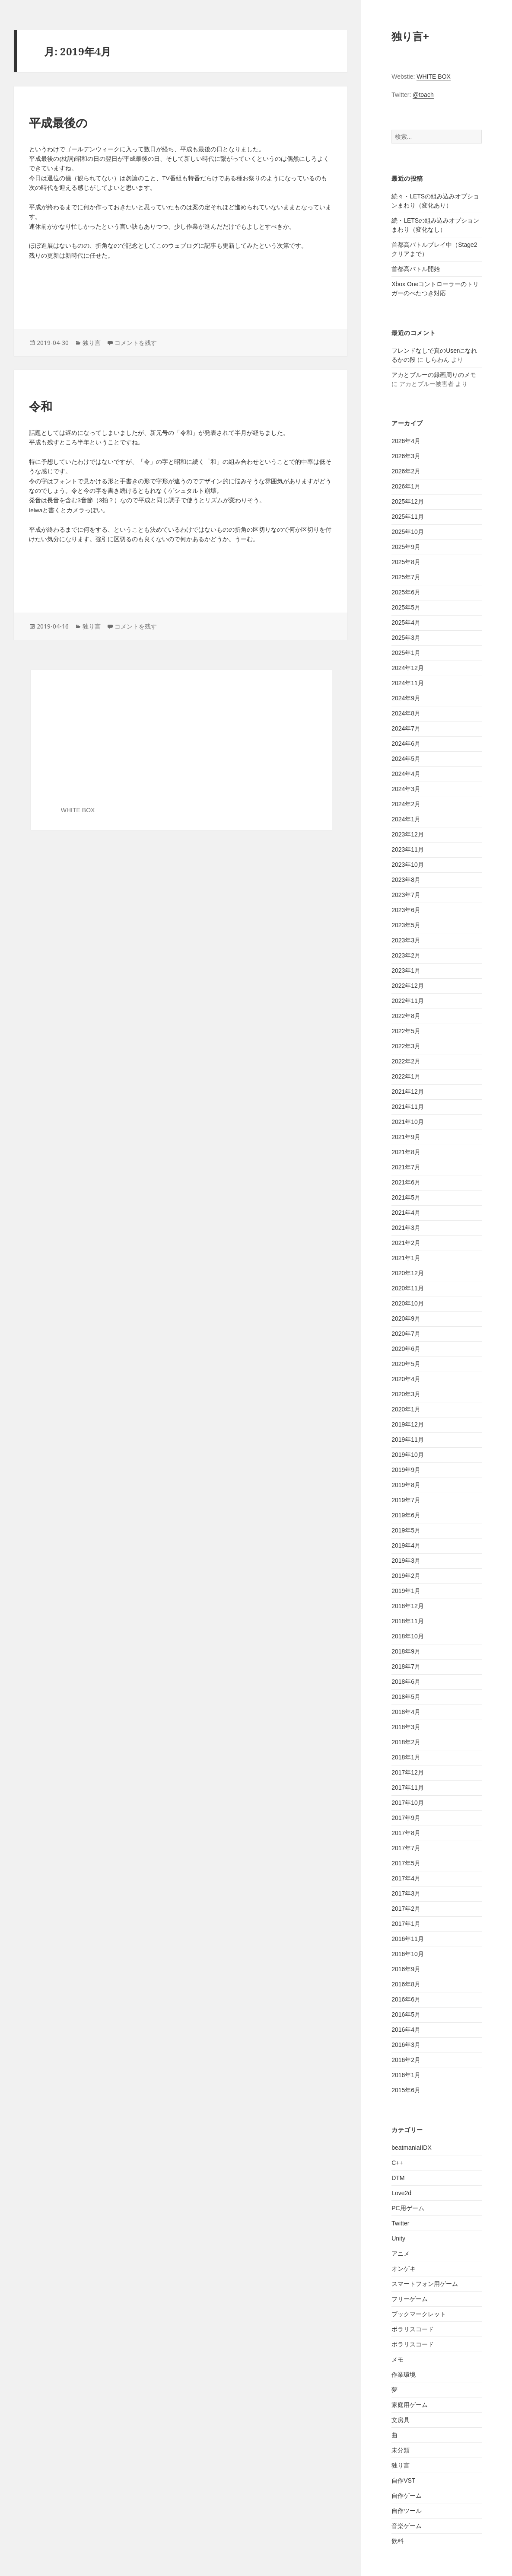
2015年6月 (405, 2090)
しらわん (437, 359)
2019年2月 (405, 1575)
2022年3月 (405, 1046)
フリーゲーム (409, 2298)
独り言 (400, 2465)
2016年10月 (407, 1953)
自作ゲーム (406, 2495)
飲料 (397, 2541)
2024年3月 (405, 788)
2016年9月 (405, 1969)
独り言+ (410, 36)
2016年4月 (405, 2029)
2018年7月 (405, 1666)
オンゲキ (403, 2268)
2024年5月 (405, 758)
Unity (398, 2238)
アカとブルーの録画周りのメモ (433, 374)
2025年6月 (405, 592)
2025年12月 (407, 501)
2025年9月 (405, 546)
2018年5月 (405, 1696)
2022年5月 (405, 1031)
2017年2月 (405, 1908)
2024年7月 (405, 728)
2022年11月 (407, 1000)
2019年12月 (407, 1424)
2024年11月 (407, 683)
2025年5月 (405, 607)
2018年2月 (405, 1742)
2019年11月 (407, 1439)
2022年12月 (407, 985)
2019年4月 (405, 1545)
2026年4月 (405, 440)
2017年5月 (405, 1863)
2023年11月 (407, 849)
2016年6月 (405, 1999)
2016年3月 (405, 2044)
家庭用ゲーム (409, 2404)
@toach (423, 94)
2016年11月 (407, 1938)
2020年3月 (405, 1394)
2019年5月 (405, 1530)
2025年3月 (405, 637)
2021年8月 (405, 1152)
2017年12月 (407, 1772)
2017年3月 (405, 1893)
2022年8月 (405, 1015)
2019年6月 (405, 1515)
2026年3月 (405, 456)
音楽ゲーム (406, 2525)
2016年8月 (405, 1984)
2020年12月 (407, 1273)
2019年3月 (405, 1560)
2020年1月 (405, 1409)
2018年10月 (407, 1636)
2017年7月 (405, 1848)
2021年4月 (405, 1212)
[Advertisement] (180, 291)
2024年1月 (405, 819)
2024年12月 (407, 667)
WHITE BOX (434, 76)
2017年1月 (405, 1923)
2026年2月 (405, 471)
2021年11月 (407, 1106)
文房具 (400, 2419)
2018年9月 (405, 1651)
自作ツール (406, 2510)
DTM (397, 2177)
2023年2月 (405, 955)
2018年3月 (405, 1727)
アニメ (400, 2253)
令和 (40, 406)
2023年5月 (405, 925)
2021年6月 (405, 1182)
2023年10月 (407, 864)
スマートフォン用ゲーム (424, 2283)
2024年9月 (405, 698)
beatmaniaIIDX (411, 2147)
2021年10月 (407, 1121)
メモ (397, 2359)
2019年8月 (405, 1484)
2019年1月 (405, 1590)
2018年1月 (405, 1757)
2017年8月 (405, 1832)
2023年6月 (405, 910)
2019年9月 (405, 1469)
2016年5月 (405, 2014)
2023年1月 (405, 970)
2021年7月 (405, 1167)
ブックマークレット (418, 2314)
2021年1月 (405, 1257)
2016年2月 (405, 2059)
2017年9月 (405, 1817)
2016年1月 (405, 2075)
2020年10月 (407, 1303)
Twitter (400, 2223)
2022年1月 (405, 1076)
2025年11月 (407, 516)
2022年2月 (405, 1061)
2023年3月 (405, 940)
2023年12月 (407, 834)
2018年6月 (405, 1681)
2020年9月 (405, 1318)
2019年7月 (405, 1500)
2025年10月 (407, 531)
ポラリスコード (412, 2329)
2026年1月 (405, 486)
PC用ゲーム (407, 2208)
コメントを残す (135, 342)
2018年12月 (407, 1605)
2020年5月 (405, 1363)
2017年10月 (407, 1802)
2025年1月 (405, 652)
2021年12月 (407, 1091)
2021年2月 (405, 1242)
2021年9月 (405, 1136)
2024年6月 (405, 743)
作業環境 (403, 2374)
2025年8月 (405, 562)
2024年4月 (405, 773)
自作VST (403, 2480)
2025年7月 (405, 577)
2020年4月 (405, 1379)
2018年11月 (407, 1621)
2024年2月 (405, 804)
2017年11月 (407, 1787)
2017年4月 (405, 1878)
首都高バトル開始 (415, 268)
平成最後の (58, 123)
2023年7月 (405, 894)
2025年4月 (405, 622)
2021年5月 (405, 1197)
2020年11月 (407, 1288)
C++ (397, 2162)
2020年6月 (405, 1348)
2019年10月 (407, 1454)
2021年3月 (405, 1227)
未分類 (400, 2450)
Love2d (401, 2193)
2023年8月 (405, 879)
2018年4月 (405, 1711)
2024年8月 (405, 713)
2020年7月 (405, 1333)
